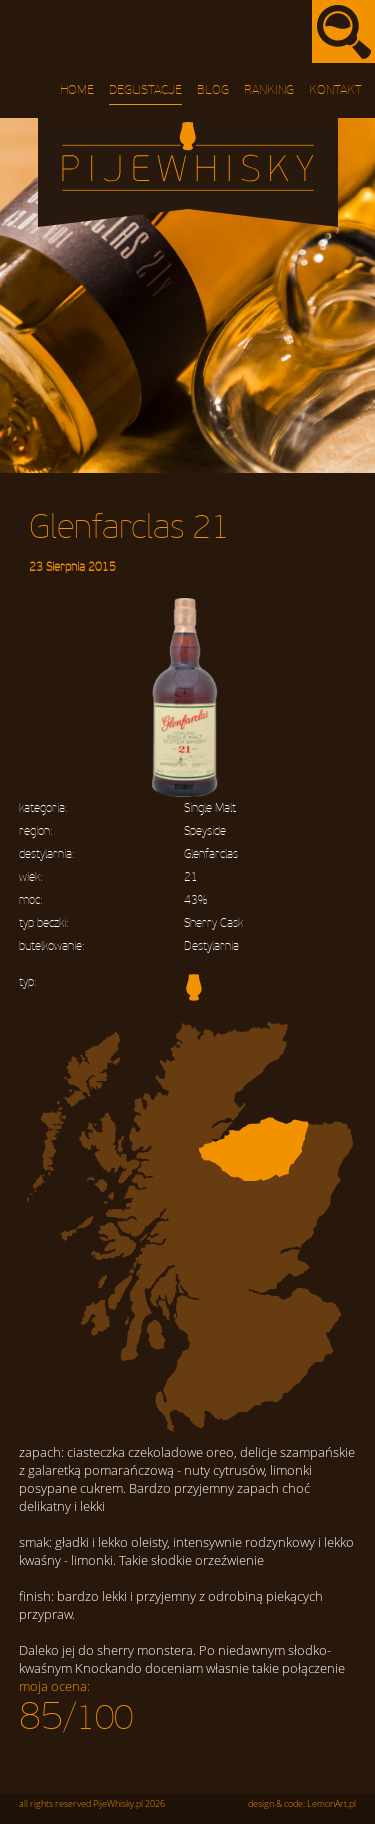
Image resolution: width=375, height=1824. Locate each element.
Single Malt (210, 808)
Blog (213, 90)
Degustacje (145, 90)
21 (191, 877)
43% (195, 900)
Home (77, 90)
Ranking (269, 90)
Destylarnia (211, 946)
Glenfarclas (211, 854)
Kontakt (335, 90)
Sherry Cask (213, 923)
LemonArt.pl (331, 1804)
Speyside (205, 831)
